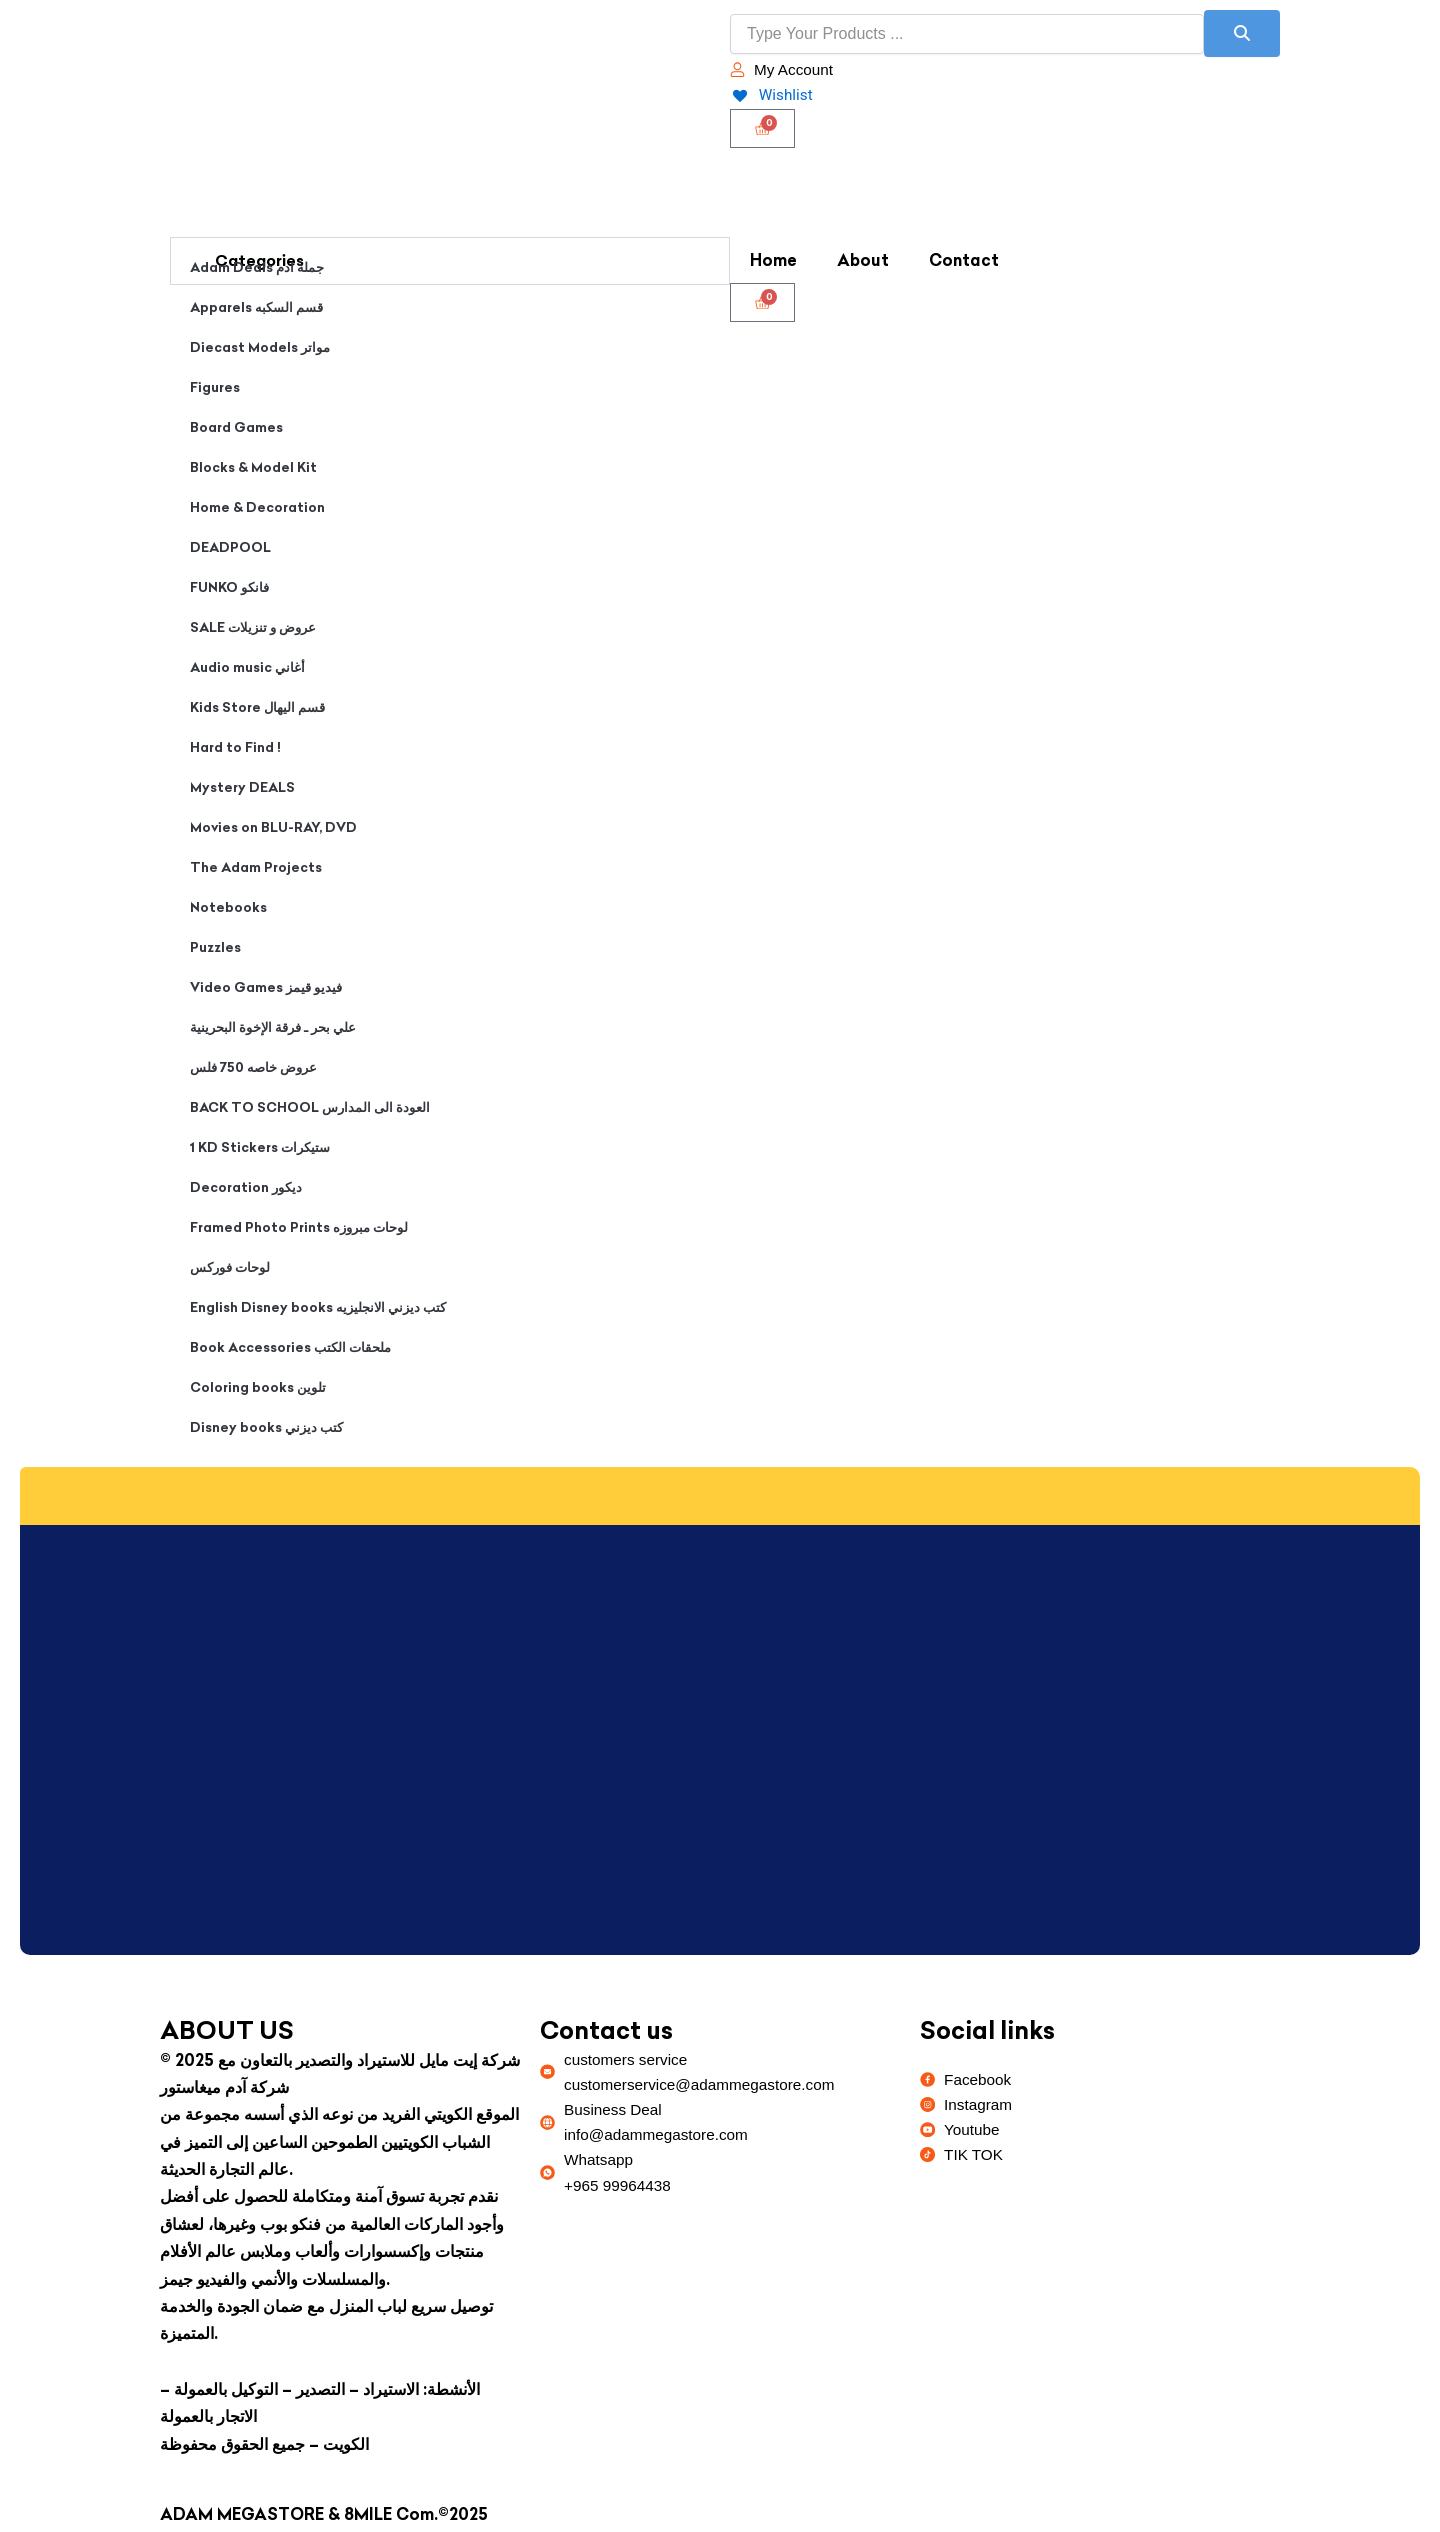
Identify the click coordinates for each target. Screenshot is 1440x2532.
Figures (215, 388)
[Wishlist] (772, 95)
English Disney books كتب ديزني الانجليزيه (318, 1308)
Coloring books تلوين (258, 1388)
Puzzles (215, 948)
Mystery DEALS (242, 788)
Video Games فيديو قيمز (266, 988)
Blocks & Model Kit (253, 468)
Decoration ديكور (246, 1188)
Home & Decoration (257, 508)
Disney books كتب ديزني (266, 1428)
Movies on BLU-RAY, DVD (273, 828)
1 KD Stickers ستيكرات (260, 1148)
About (863, 261)
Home (773, 261)
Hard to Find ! (235, 748)
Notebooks (228, 908)
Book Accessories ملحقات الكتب (290, 1348)
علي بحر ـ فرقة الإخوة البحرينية (273, 1028)
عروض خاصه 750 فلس (253, 1068)
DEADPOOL (230, 548)
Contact (964, 261)
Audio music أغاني (247, 668)
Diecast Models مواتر (260, 348)
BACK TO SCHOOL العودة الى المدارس (310, 1108)
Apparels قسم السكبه (256, 308)
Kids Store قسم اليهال (257, 708)
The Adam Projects (256, 868)
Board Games (236, 428)
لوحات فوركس (230, 1268)
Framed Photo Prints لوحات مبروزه (299, 1228)
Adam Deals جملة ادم (257, 268)
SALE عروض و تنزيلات (253, 628)
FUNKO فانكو (229, 588)
